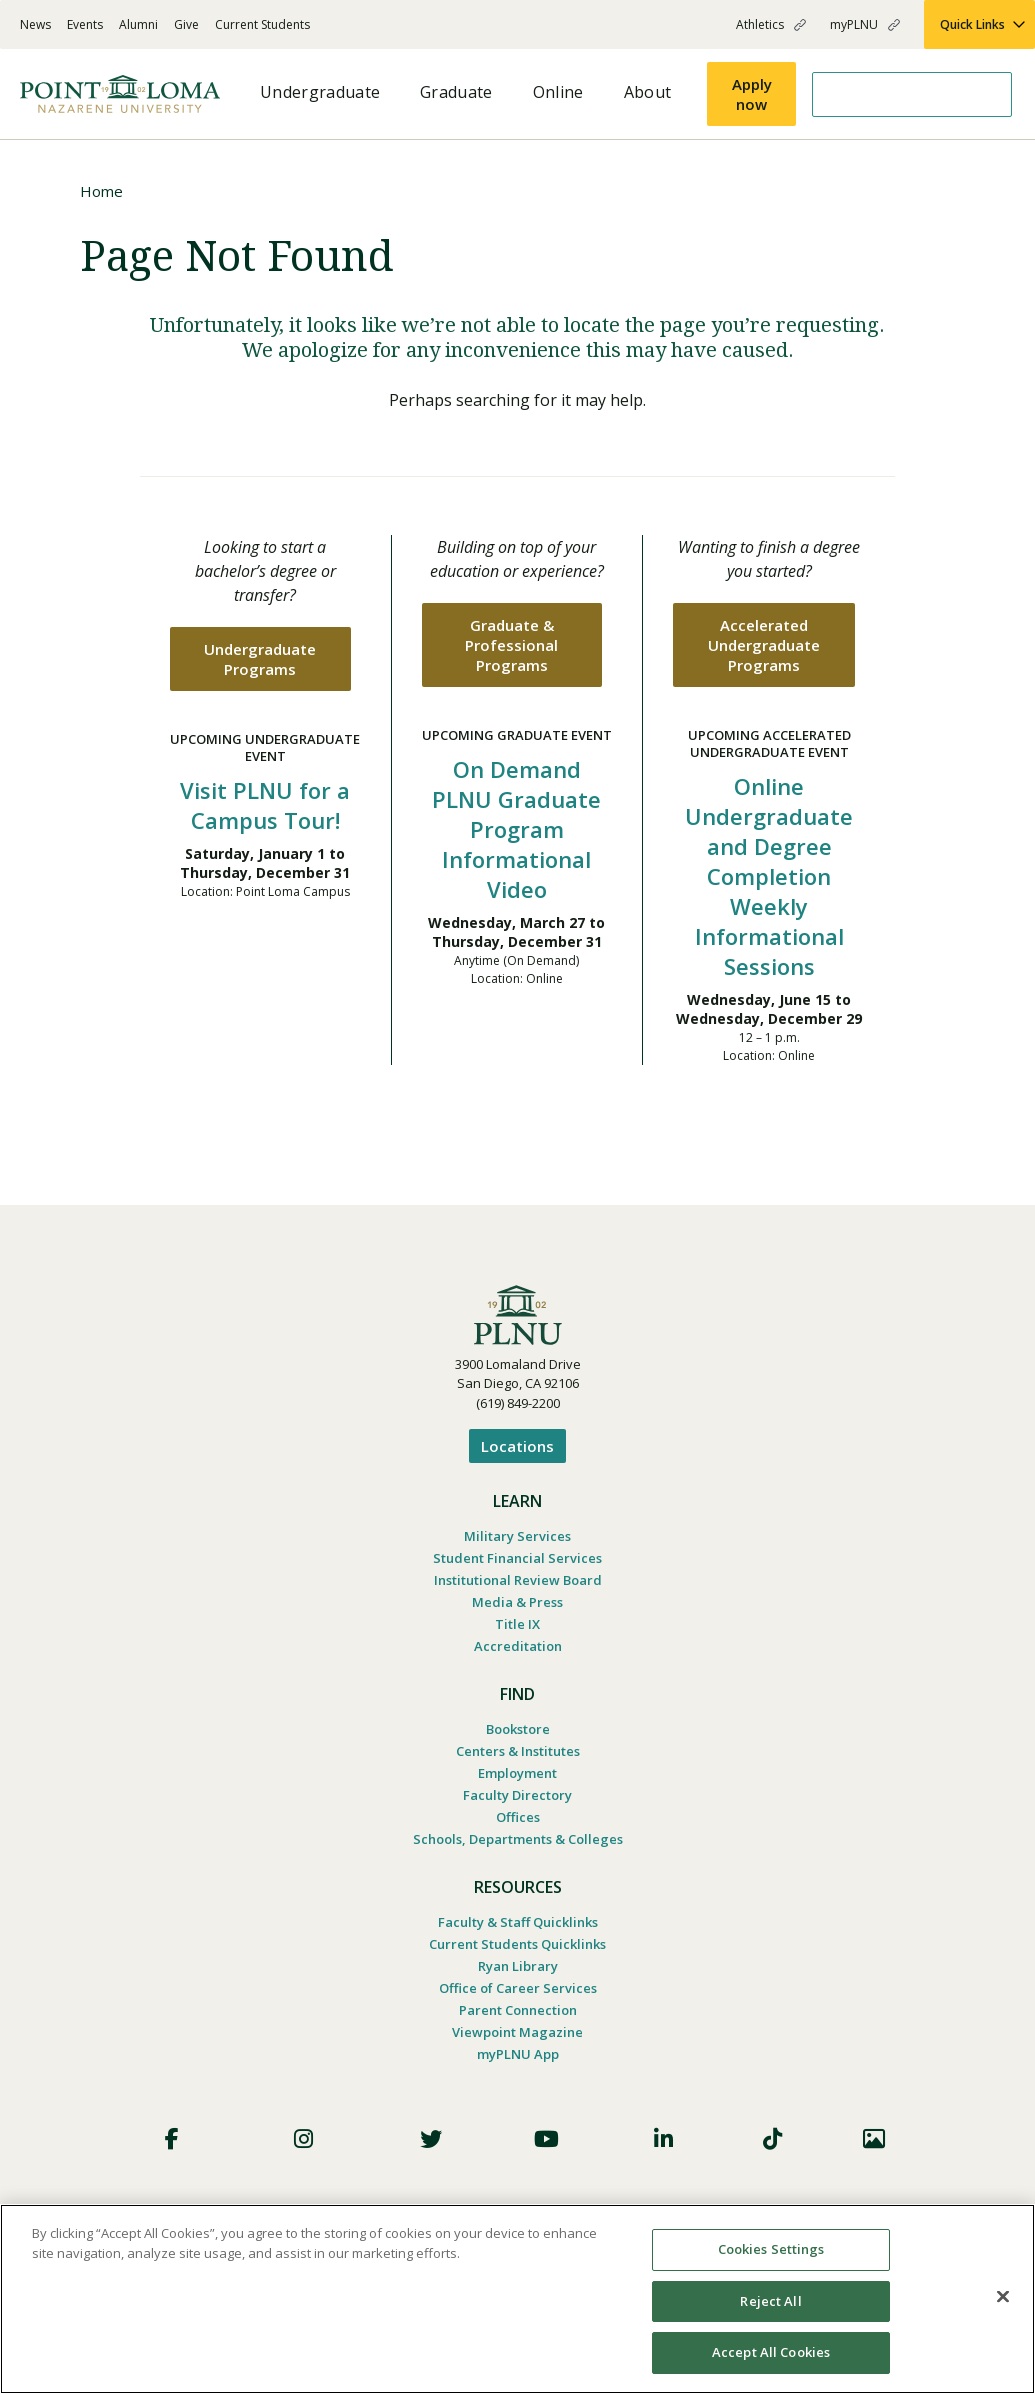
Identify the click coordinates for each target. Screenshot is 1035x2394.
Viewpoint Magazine (517, 2032)
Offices (518, 1817)
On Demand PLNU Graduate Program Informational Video (516, 829)
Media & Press (517, 1602)
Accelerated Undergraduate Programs (764, 645)
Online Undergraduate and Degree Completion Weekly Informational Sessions (769, 876)
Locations (517, 1446)
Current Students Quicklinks (517, 1944)
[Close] (1003, 2297)
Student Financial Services (517, 1558)
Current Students (262, 24)
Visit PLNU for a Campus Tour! (265, 805)
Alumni (138, 24)
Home (101, 191)
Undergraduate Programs (260, 659)
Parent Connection (518, 2010)
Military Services (517, 1536)
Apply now (752, 94)
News (35, 24)
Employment (517, 1773)
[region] (517, 2299)
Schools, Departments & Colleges (518, 1839)
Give (186, 24)
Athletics (760, 24)
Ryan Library (518, 1966)
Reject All (770, 2301)
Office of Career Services (518, 1988)
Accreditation (518, 1646)
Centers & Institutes (518, 1751)
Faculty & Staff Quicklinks (518, 1922)
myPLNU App (518, 2054)
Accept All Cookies (771, 2352)
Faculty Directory (517, 1795)
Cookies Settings (771, 2249)
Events (85, 24)
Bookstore (518, 1729)
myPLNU (854, 24)
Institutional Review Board (518, 1580)
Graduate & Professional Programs (511, 645)
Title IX (517, 1624)
